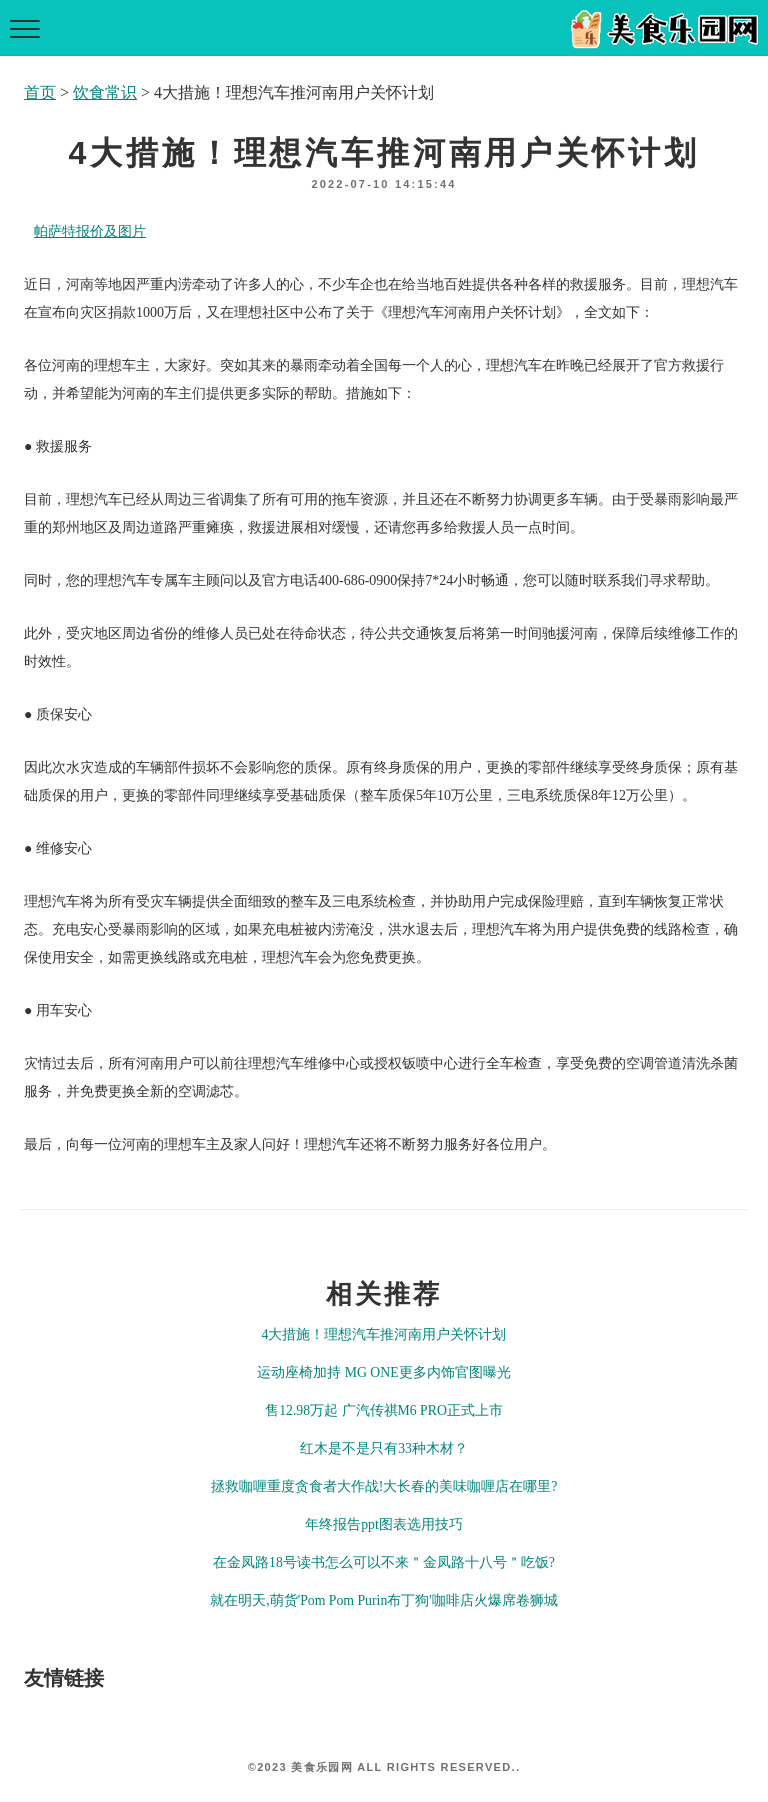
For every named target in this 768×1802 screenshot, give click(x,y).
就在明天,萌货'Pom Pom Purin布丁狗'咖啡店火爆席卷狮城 (384, 1600)
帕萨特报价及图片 (90, 231)
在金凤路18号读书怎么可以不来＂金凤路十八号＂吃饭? (384, 1562)
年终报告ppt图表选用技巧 (384, 1524)
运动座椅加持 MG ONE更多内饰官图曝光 (383, 1372)
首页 (40, 92)
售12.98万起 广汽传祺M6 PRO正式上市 (384, 1410)
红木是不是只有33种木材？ (384, 1448)
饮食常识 (105, 92)
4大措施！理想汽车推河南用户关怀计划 (384, 1334)
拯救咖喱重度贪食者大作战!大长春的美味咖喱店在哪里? (384, 1486)
